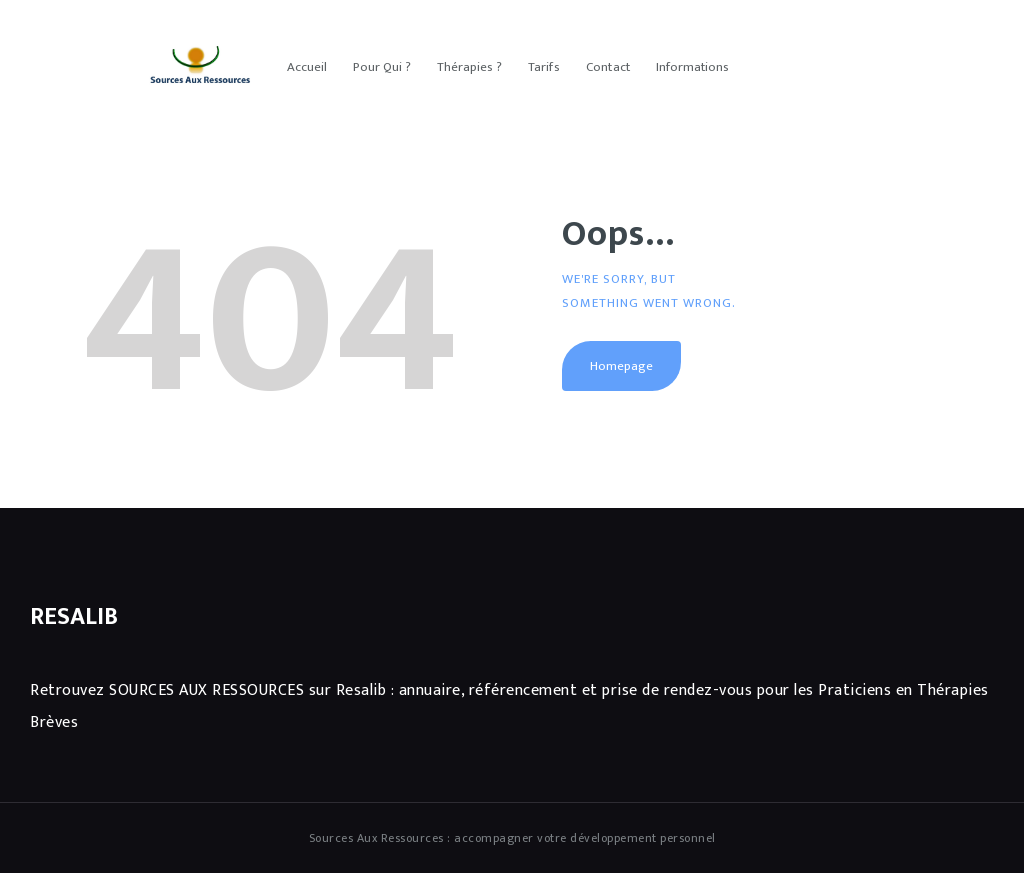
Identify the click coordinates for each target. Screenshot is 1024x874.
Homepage (621, 366)
